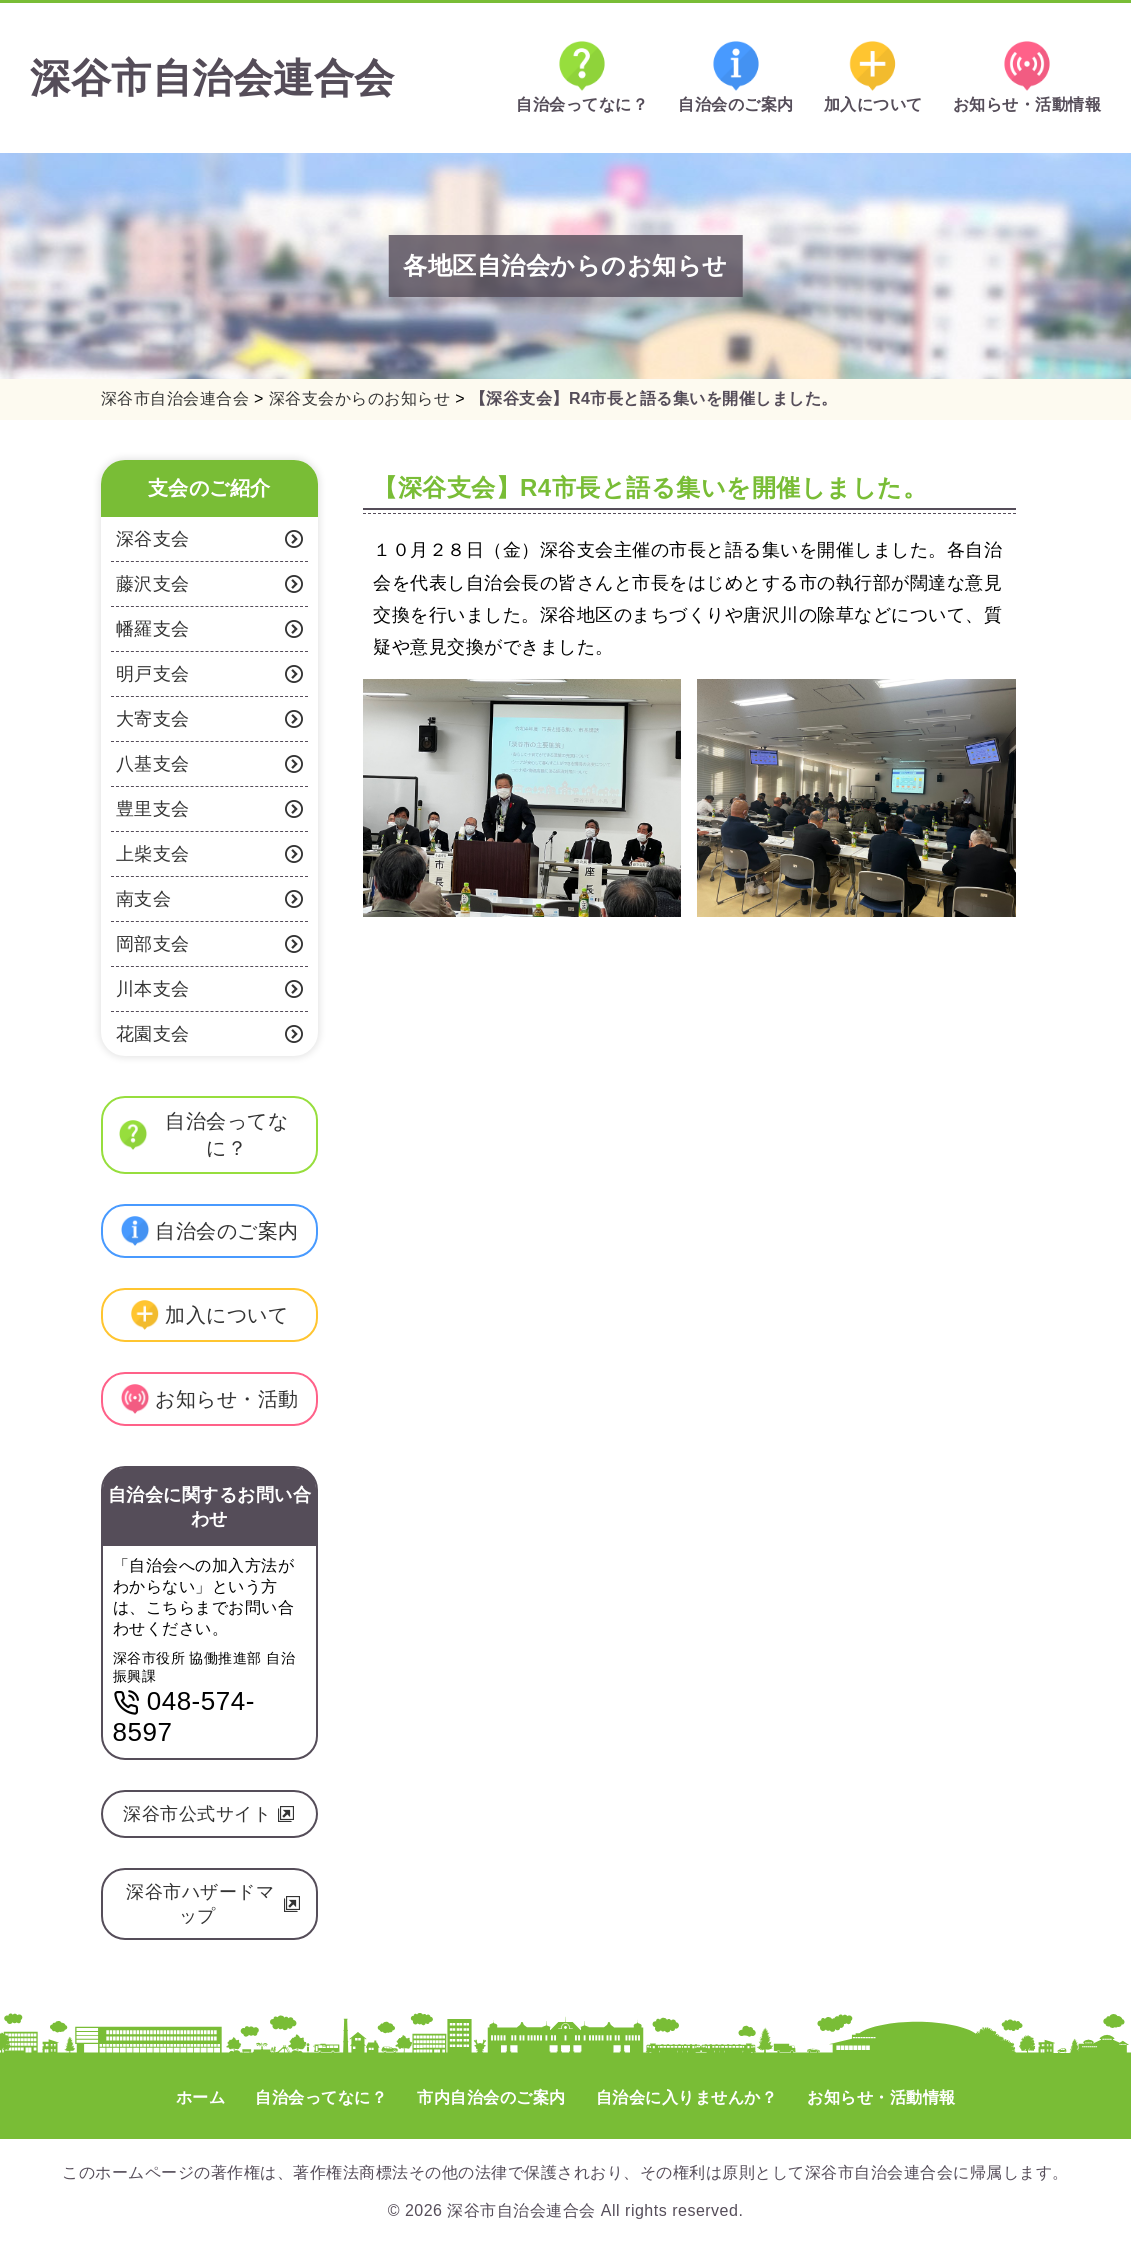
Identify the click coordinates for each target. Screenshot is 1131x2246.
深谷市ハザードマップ (213, 1904)
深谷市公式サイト (209, 1814)
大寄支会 (210, 719)
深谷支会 (210, 539)
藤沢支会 (210, 584)
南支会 (210, 899)
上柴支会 (210, 854)
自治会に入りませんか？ (687, 2097)
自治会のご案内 (736, 77)
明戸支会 (210, 674)
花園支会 (210, 1034)
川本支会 (210, 989)
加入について (873, 77)
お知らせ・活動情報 (1027, 77)
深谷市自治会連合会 (212, 78)
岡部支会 (210, 944)
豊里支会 (210, 809)
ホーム (201, 2097)
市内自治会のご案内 (491, 2097)
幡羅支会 (210, 629)
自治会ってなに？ (582, 77)
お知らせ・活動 (209, 1399)
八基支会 (210, 764)
